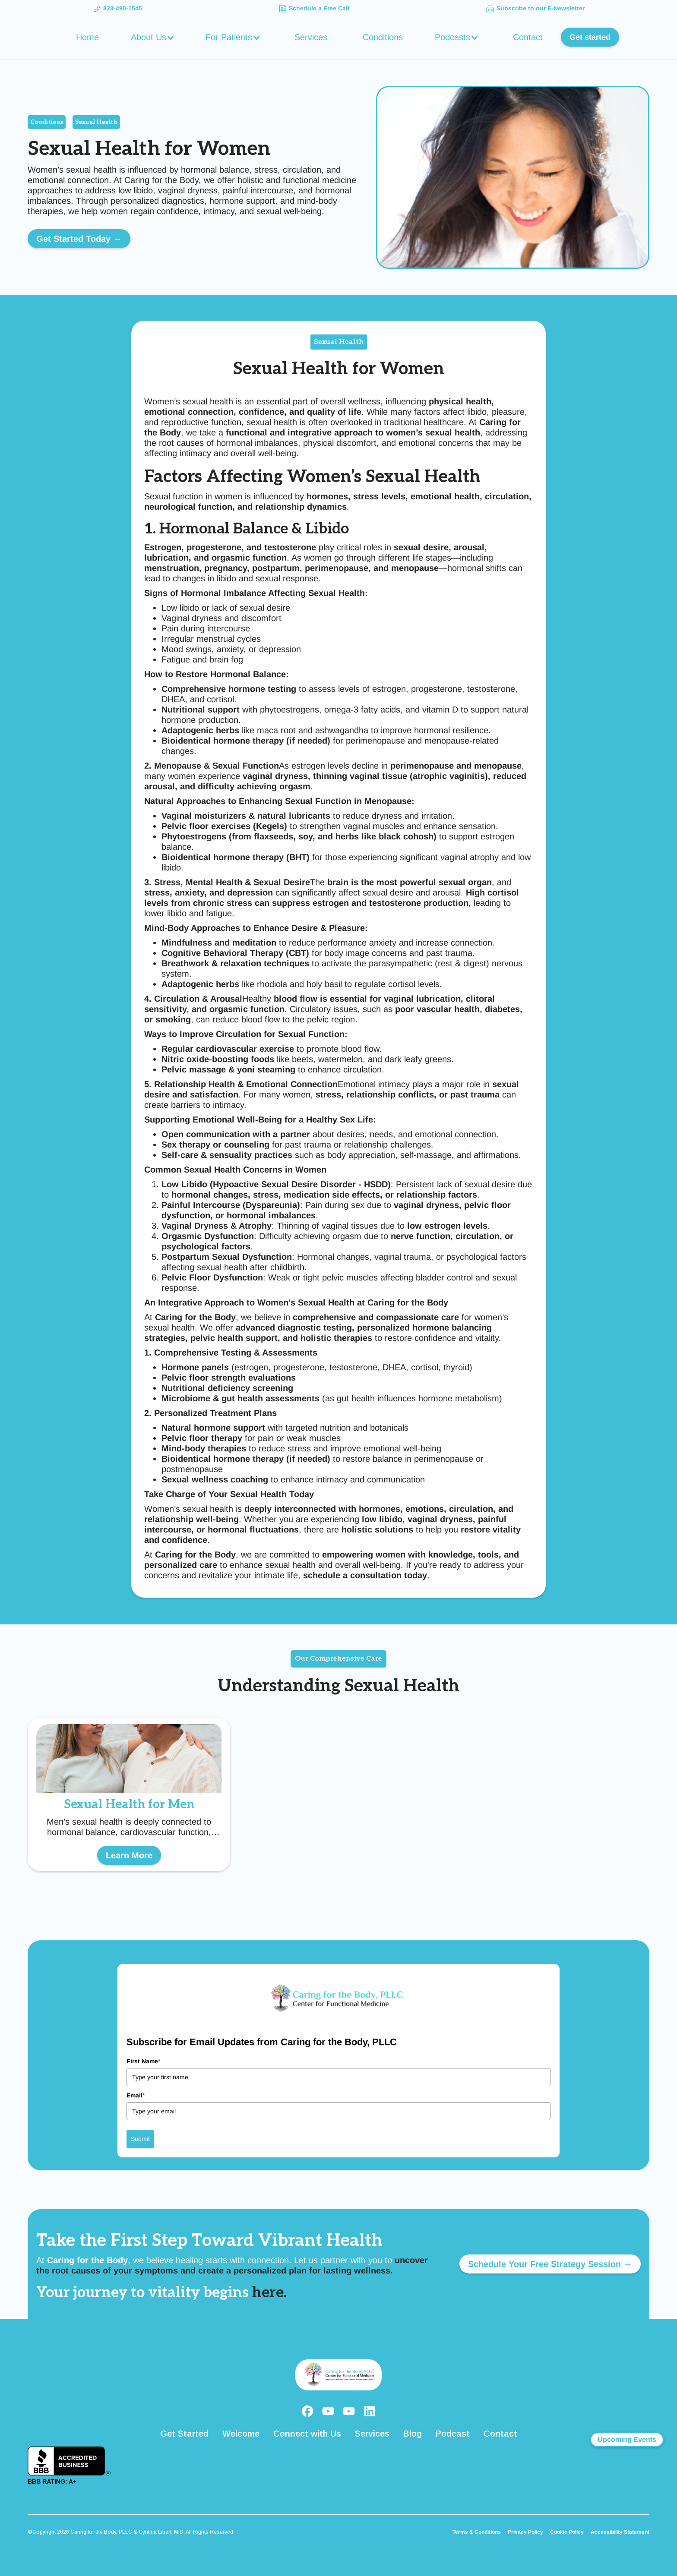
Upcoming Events (627, 2439)
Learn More (129, 1855)
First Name (143, 2061)
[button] (154, 37)
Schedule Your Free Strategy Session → (550, 2264)
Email (136, 2095)
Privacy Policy (525, 2532)
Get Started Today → (79, 238)
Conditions (383, 37)
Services (310, 37)
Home (87, 37)
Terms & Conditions (476, 2532)
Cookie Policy (567, 2532)
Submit (140, 2138)
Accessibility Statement (620, 2532)
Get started (590, 37)
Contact (528, 37)
